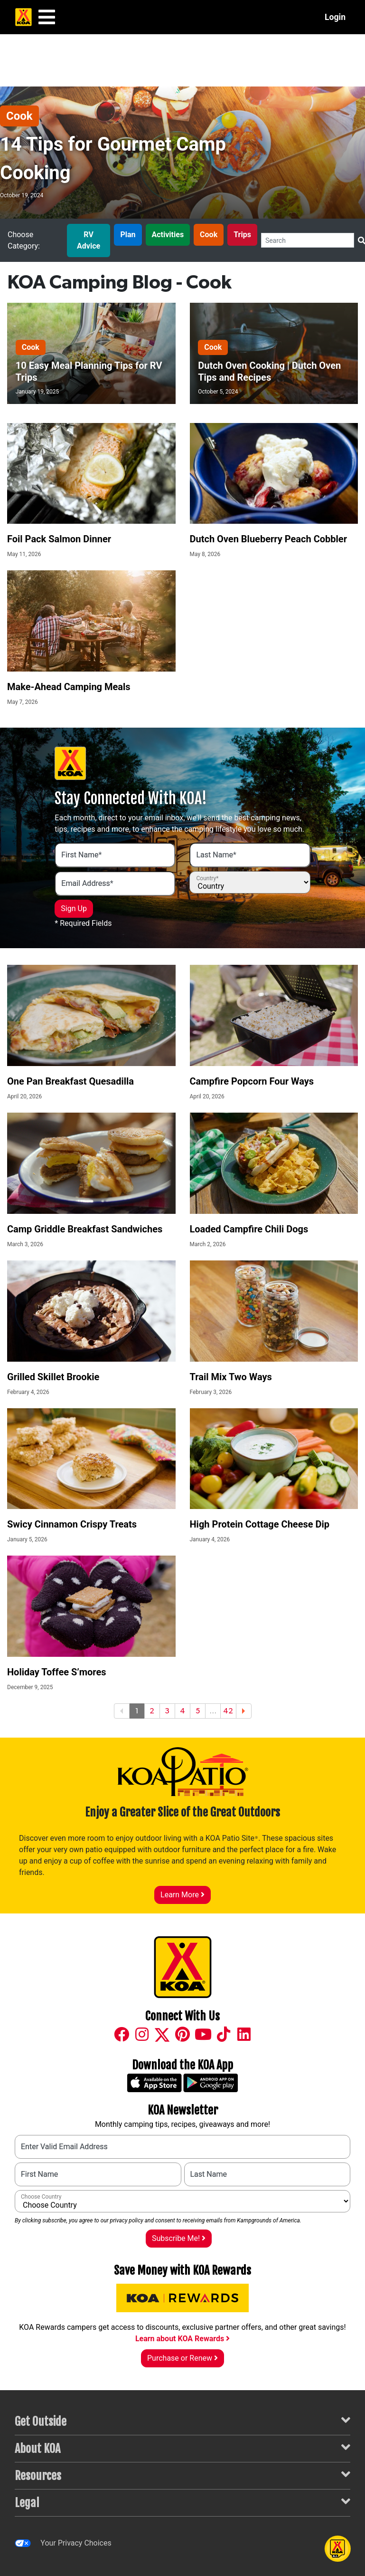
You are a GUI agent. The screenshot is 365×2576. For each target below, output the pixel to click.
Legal (182, 2502)
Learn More (182, 1894)
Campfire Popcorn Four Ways (252, 1081)
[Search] (307, 240)
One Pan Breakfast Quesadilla (70, 1081)
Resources (182, 2475)
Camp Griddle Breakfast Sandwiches (84, 1229)
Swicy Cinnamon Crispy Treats (72, 1524)
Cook (19, 116)
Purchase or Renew (182, 2358)
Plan (127, 234)
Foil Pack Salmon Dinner (59, 539)
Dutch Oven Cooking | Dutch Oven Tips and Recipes (269, 371)
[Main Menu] (46, 17)
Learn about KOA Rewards (182, 2338)
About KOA (182, 2448)
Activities (168, 234)
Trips (242, 234)
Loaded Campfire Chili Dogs (249, 1229)
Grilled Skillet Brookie (53, 1377)
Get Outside (182, 2421)
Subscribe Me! (179, 2238)
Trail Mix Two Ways (231, 1377)
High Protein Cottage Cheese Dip (260, 1524)
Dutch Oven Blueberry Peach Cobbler (268, 539)
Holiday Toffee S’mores (56, 1672)
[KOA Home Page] (23, 17)
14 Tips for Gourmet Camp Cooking (113, 158)
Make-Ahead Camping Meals (69, 686)
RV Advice (88, 240)
